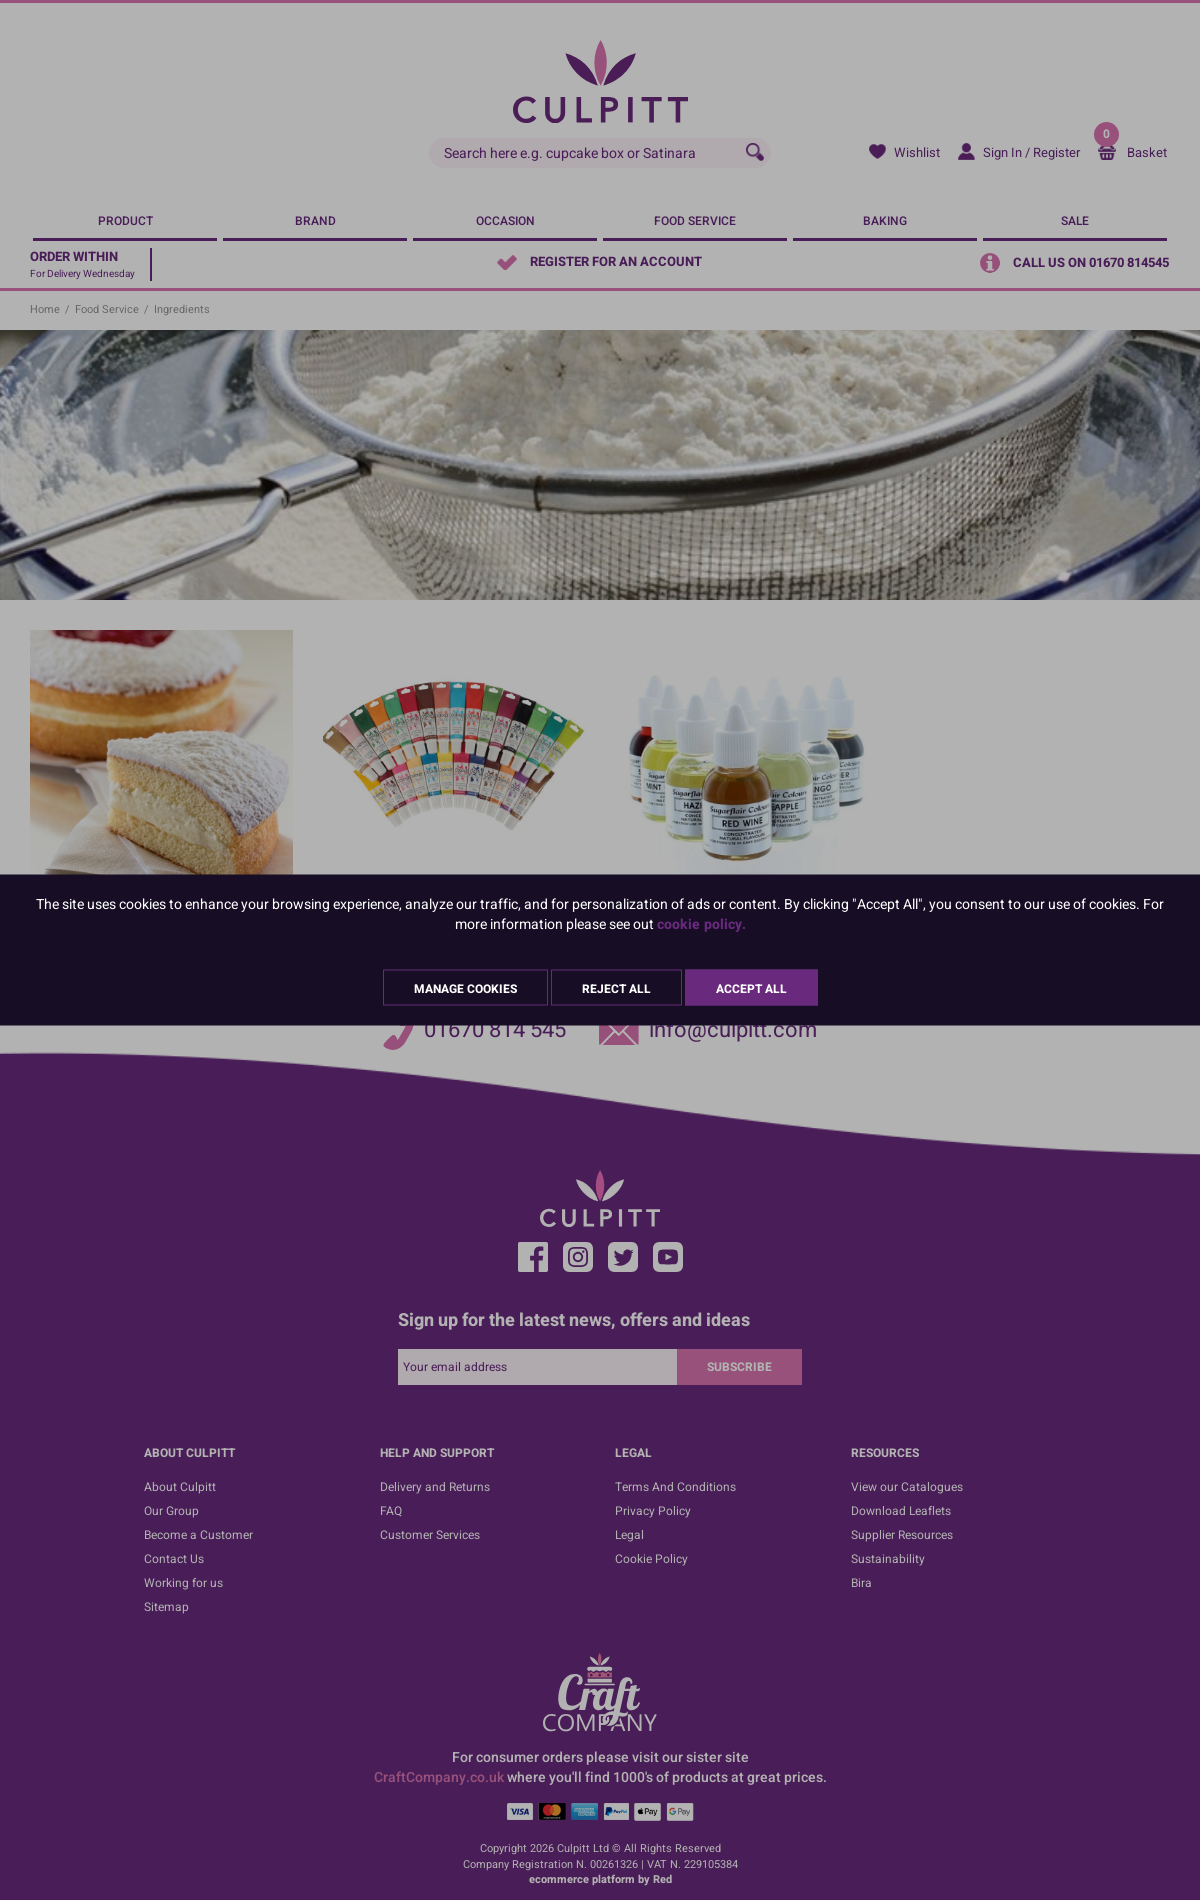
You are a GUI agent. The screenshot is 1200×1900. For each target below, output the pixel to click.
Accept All (751, 989)
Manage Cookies (465, 989)
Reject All (616, 989)
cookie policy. (701, 924)
